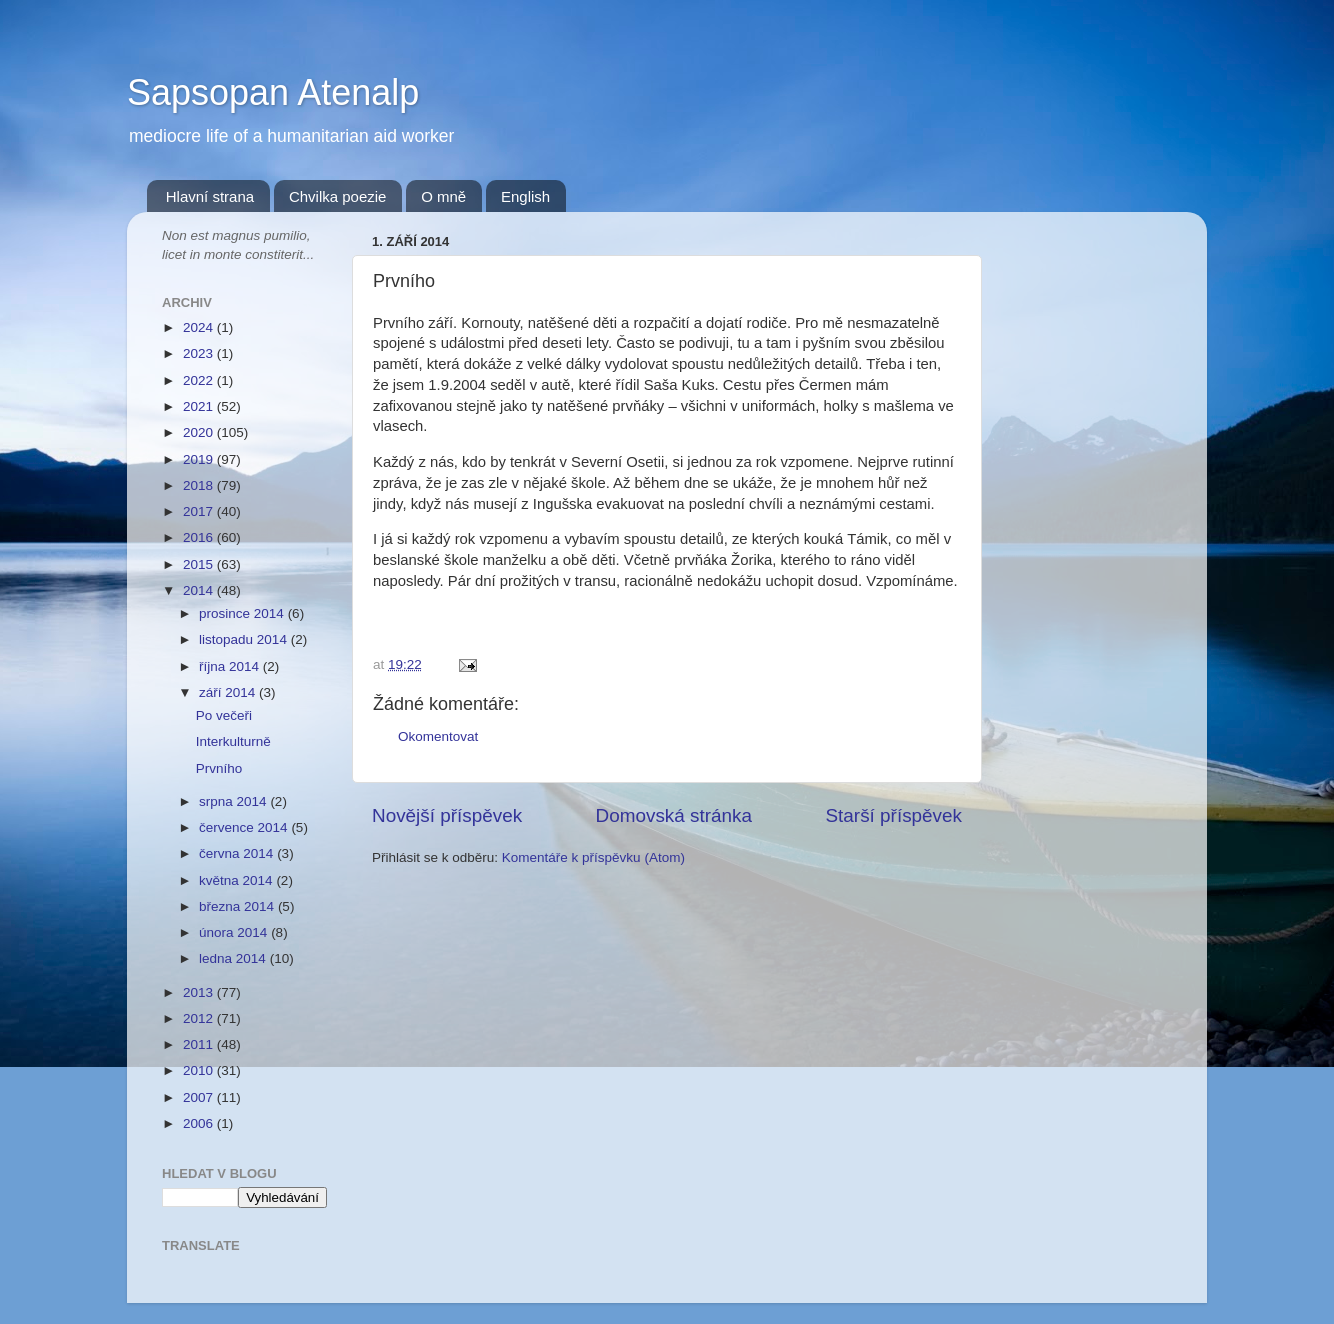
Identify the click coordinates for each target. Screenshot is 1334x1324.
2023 (200, 353)
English (525, 196)
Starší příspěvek (894, 815)
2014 (200, 590)
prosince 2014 (243, 613)
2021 (200, 406)
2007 (200, 1097)
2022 (200, 380)
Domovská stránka (674, 815)
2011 (200, 1044)
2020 (200, 432)
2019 (200, 459)
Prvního (219, 768)
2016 (200, 537)
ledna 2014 (234, 958)
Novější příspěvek (447, 815)
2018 (200, 485)
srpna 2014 (234, 801)
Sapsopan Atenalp (273, 92)
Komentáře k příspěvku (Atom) (593, 857)
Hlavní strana (210, 196)
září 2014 (229, 692)
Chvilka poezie (338, 196)
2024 (200, 327)
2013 (200, 992)
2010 (200, 1070)
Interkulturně (233, 741)
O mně (443, 196)
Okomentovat (438, 736)
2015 (200, 564)
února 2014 (235, 932)
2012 (200, 1018)
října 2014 (231, 666)
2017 (200, 511)
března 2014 (238, 906)
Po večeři (224, 715)
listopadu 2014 (245, 639)
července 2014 (245, 827)
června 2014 (238, 853)
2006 (200, 1123)
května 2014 (237, 880)
